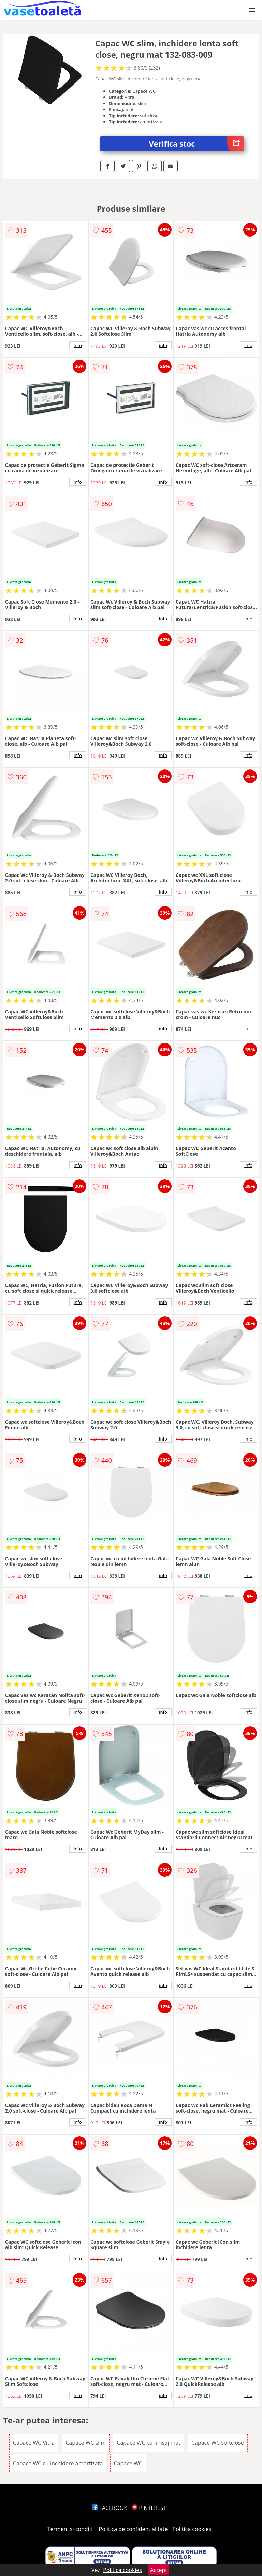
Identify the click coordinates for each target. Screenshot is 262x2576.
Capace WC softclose (217, 2443)
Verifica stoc (196, 143)
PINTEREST (149, 2508)
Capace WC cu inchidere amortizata (58, 2463)
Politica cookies (192, 2529)
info (78, 345)
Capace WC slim (86, 2443)
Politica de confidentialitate (133, 2529)
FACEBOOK (109, 2508)
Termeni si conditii (70, 2529)
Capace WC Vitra (34, 2443)
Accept (158, 2570)
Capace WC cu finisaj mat (148, 2443)
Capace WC (128, 2463)
